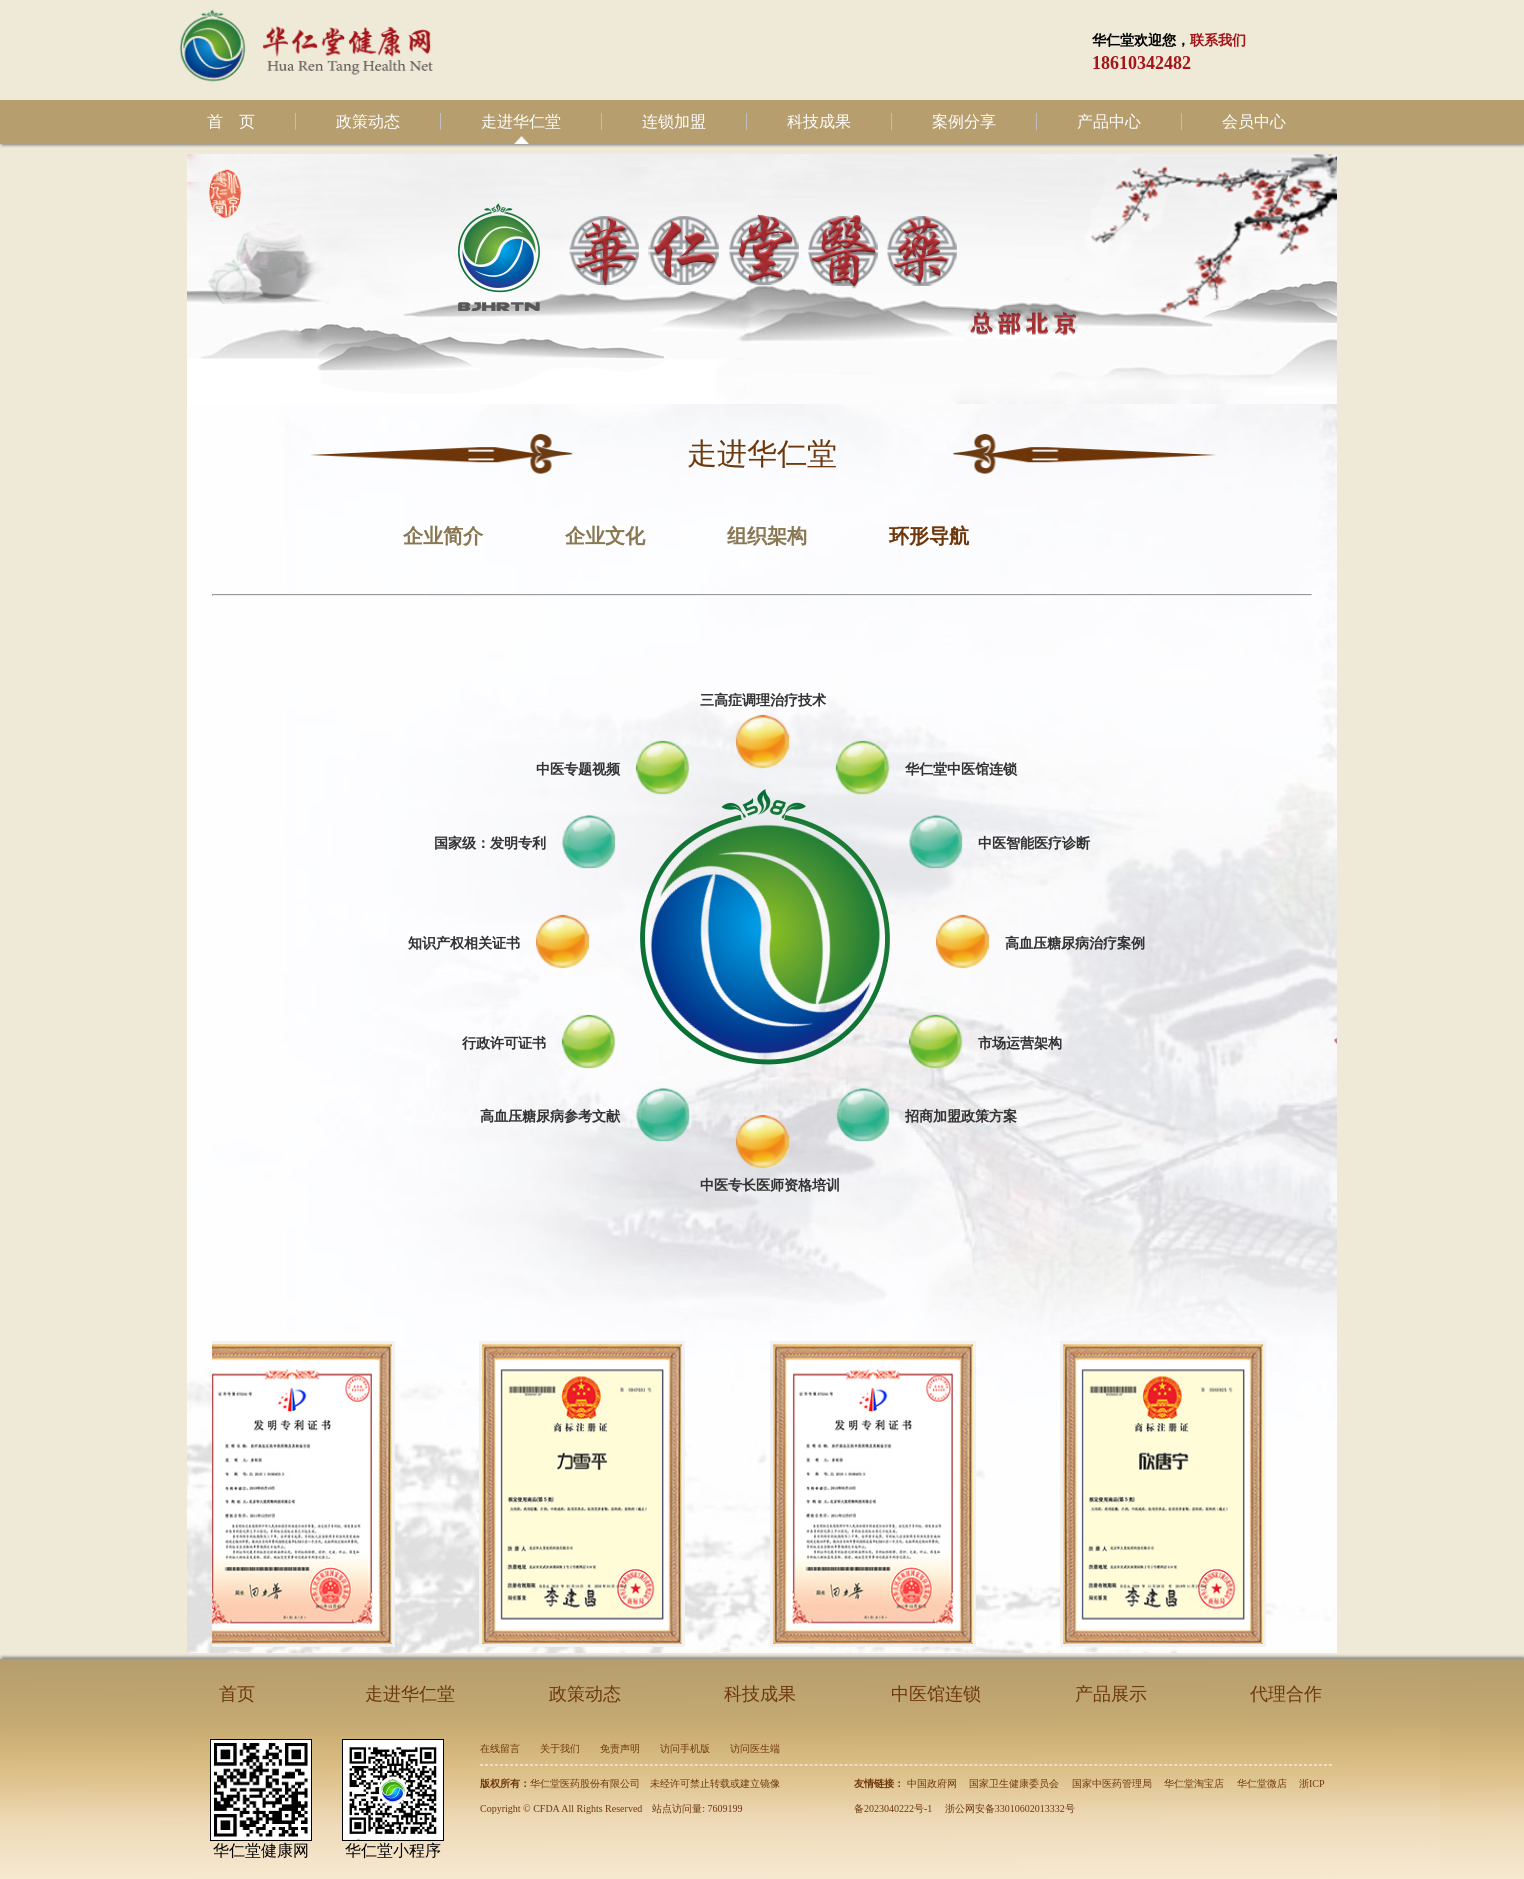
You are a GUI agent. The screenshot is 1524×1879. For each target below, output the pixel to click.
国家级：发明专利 (490, 843)
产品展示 (1111, 1694)
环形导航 (929, 536)
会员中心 (1254, 121)
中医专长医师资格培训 (770, 1185)
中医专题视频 (578, 769)
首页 (237, 1694)
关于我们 (560, 1748)
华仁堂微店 (1262, 1783)
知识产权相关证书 (464, 943)
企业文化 (605, 536)
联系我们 (1218, 40)
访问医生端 (755, 1748)
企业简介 (443, 536)
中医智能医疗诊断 (1034, 843)
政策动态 (368, 121)
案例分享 (964, 121)
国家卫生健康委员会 (1014, 1783)
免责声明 (620, 1748)
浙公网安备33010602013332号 (1010, 1808)
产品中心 (1109, 121)
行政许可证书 (504, 1043)
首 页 (231, 121)
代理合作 (1286, 1694)
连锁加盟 (674, 121)
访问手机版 (685, 1748)
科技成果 (819, 121)
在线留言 (500, 1748)
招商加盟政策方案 (961, 1116)
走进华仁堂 (521, 121)
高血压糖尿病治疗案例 (1075, 943)
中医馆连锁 (936, 1694)
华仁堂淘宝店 (1194, 1783)
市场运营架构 (1020, 1043)
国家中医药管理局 (1112, 1783)
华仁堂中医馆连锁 (961, 769)
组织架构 (767, 536)
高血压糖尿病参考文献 (550, 1116)
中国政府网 (932, 1783)
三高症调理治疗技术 (763, 700)
